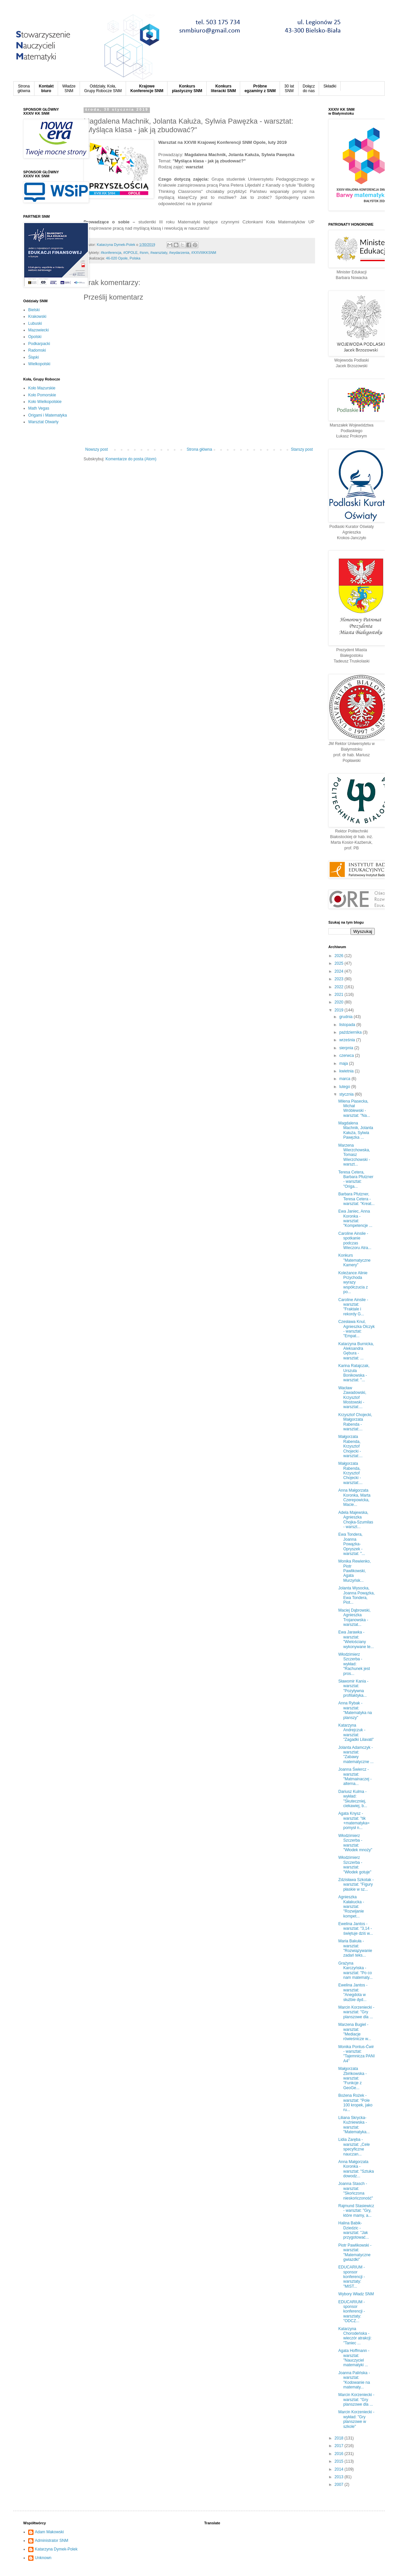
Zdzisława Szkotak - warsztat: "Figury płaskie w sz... (356, 1884)
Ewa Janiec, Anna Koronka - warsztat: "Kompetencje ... (355, 1218)
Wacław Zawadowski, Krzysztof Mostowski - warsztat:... (352, 1397)
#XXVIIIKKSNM (203, 253)
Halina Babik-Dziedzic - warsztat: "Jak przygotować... (353, 2230)
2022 (340, 987)
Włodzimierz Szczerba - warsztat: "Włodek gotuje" (354, 1864)
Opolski (34, 336)
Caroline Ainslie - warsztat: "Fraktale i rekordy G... (353, 1306)
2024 (340, 971)
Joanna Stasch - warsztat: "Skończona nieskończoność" (355, 2190)
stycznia (347, 1094)
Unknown (43, 2557)
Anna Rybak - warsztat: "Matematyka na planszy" (355, 1710)
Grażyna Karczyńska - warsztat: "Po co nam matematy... (355, 1970)
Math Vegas (38, 408)
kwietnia (347, 1071)
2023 (340, 979)
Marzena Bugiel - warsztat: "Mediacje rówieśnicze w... (354, 2031)
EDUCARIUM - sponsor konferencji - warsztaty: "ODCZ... (351, 2311)
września (347, 1040)
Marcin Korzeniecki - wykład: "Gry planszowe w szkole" (356, 2419)
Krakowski (37, 316)
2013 (340, 2477)
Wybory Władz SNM (356, 2294)
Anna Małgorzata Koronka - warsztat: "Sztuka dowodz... (356, 2168)
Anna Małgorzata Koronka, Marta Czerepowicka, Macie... (354, 1497)
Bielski (34, 310)
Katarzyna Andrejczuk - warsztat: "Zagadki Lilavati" (356, 1732)
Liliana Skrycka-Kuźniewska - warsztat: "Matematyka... (354, 2124)
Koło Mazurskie (41, 388)
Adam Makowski (49, 2532)
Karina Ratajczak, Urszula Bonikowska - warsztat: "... (353, 1372)
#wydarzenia (179, 253)
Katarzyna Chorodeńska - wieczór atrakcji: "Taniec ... (354, 2335)
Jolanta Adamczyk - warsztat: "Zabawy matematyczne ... (355, 1754)
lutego (345, 1086)
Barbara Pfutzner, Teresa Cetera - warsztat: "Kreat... (356, 1199)
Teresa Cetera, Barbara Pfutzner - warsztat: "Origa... (355, 1179)
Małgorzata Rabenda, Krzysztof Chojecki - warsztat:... (350, 1446)
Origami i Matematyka (47, 415)
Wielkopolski (39, 364)
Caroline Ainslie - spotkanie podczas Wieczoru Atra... (354, 1240)
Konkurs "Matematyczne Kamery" (354, 1260)
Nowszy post (96, 449)
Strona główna (199, 449)
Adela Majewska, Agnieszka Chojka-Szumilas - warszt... (355, 1519)
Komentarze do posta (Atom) (130, 459)
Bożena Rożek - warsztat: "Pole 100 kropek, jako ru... (355, 2102)
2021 (340, 994)
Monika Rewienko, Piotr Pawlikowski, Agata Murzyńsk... (354, 1571)
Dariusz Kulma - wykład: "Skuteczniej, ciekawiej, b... (352, 1798)
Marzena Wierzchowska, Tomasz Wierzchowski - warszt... (354, 1155)
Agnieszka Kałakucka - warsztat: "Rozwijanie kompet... (351, 1906)
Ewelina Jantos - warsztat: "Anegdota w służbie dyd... (352, 1992)
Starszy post (302, 449)
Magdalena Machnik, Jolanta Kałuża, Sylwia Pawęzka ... (355, 1130)
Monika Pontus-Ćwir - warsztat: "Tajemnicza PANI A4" (356, 2053)
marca (345, 1078)
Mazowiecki (38, 330)
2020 (340, 1002)
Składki (329, 86)
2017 (340, 2445)
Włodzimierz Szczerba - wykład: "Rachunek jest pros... (354, 1664)
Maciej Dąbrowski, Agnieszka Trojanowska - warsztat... (354, 1617)
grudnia (346, 1016)
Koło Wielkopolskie (45, 401)
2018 (340, 2438)
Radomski (37, 350)
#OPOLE (130, 253)
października (351, 1032)
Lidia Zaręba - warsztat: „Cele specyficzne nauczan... (354, 2146)
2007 (340, 2484)
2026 (340, 955)
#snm (144, 253)
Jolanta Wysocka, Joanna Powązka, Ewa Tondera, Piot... (356, 1595)
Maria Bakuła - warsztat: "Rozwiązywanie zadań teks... (355, 1948)
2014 (340, 2469)
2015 (340, 2461)
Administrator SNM (51, 2540)
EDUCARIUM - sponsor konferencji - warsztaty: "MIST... (351, 2277)
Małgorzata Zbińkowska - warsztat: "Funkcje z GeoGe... (352, 2078)
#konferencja (111, 253)
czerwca (347, 1055)
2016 (340, 2453)
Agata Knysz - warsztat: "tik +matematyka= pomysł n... (353, 1820)
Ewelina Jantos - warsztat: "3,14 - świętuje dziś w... (355, 1928)
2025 (340, 963)
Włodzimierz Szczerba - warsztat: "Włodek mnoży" (355, 1842)
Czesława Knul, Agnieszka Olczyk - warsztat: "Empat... (356, 1328)
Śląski (33, 357)
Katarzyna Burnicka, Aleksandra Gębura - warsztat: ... (356, 1351)
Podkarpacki (39, 343)
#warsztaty (158, 253)
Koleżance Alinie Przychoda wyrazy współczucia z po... (353, 1282)
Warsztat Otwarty (43, 422)
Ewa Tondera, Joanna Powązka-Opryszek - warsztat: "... (351, 1544)
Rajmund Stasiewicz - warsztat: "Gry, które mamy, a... (356, 2211)
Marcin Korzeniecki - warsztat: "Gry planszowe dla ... (356, 2012)
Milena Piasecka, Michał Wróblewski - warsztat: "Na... (354, 1108)
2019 (340, 1010)
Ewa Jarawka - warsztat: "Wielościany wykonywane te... (356, 1639)
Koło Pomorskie (42, 395)
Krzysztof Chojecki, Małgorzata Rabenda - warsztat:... (355, 1421)
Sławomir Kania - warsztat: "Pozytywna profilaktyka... (353, 1688)
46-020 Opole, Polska (123, 258)
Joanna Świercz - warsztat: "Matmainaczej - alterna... (355, 1776)
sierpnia (346, 1048)
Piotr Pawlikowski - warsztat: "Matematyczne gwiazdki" (354, 2252)
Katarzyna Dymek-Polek (56, 2549)
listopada (347, 1024)
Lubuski (35, 323)
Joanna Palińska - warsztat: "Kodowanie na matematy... (354, 2380)
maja (344, 1063)
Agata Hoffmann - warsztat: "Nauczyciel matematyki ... (353, 2357)
